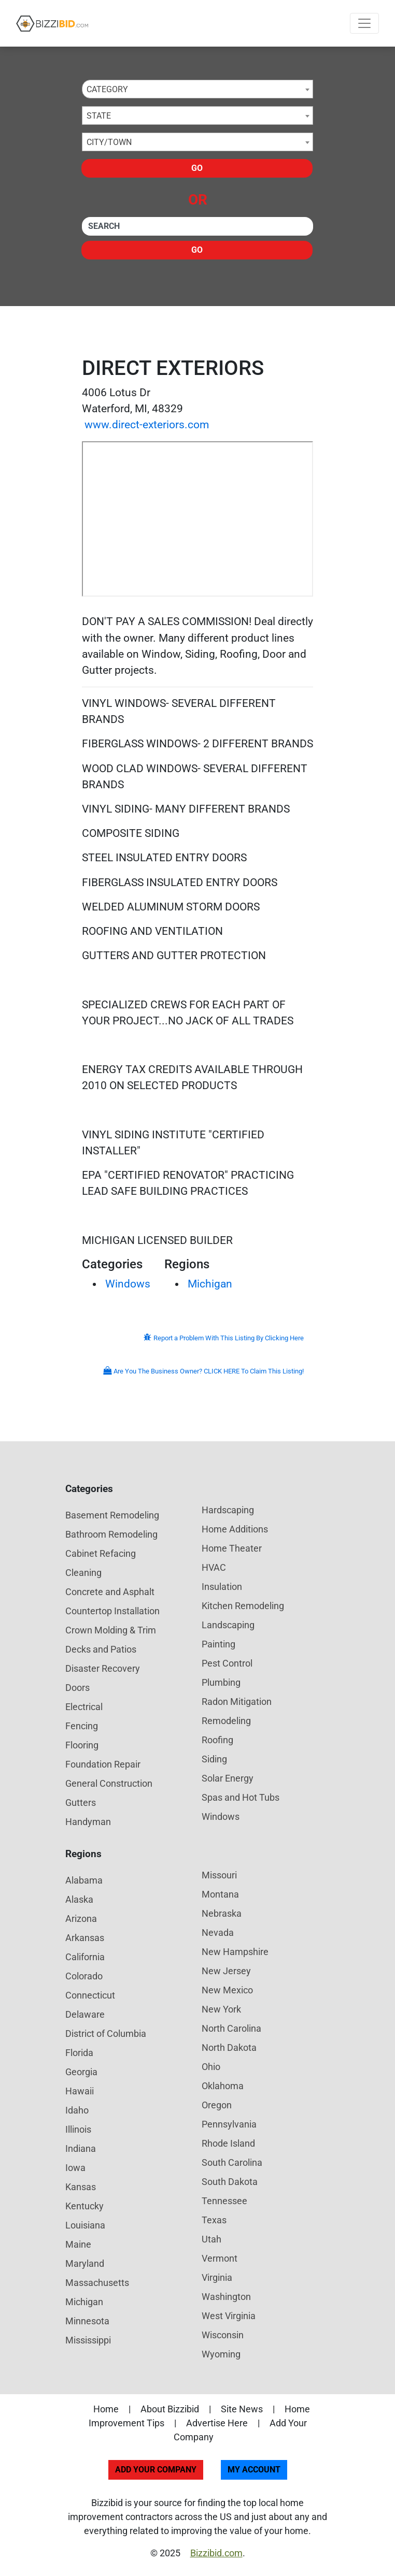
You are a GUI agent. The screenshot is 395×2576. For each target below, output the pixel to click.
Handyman (88, 1821)
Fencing (81, 1725)
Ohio (211, 2066)
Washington (226, 2296)
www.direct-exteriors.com (146, 424)
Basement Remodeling (112, 1515)
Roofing (217, 1739)
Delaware (85, 2014)
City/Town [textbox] (109, 142)
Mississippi (88, 2340)
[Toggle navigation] (364, 23)
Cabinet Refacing (100, 1553)
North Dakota (229, 2047)
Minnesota (87, 2320)
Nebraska (222, 1913)
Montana (220, 1894)
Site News (242, 2409)
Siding (214, 1759)
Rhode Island (228, 2143)
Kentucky (84, 2206)
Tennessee (224, 2200)
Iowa (75, 2167)
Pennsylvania (229, 2124)
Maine (78, 2244)
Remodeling (226, 1720)
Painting (218, 1644)
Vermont (219, 2258)
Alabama (84, 1880)
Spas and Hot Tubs (240, 1797)
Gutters (80, 1802)
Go (197, 168)
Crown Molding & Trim (110, 1630)
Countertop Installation (112, 1610)
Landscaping (228, 1624)
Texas (214, 2220)
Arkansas (84, 1937)
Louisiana (85, 2225)
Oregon (217, 2105)
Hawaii (79, 2091)
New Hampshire (235, 1951)
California (85, 1956)
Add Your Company (155, 2469)
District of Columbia (105, 2033)
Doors (77, 1687)
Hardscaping (228, 1509)
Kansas (80, 2186)
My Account (254, 2469)
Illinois (78, 2129)
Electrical (84, 1706)
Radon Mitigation (237, 1701)
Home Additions (235, 1529)
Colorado (84, 1976)
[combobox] (197, 89)
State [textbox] (99, 116)
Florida (79, 2052)
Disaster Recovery (102, 1668)
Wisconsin (223, 2334)
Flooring (81, 1745)
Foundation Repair (102, 1764)
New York (221, 2009)
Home (106, 2409)
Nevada (218, 1932)
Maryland (84, 2263)
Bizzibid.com (216, 2553)
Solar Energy (227, 1778)
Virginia (217, 2277)
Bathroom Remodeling (111, 1534)
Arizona (81, 1918)
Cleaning (83, 1572)
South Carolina (232, 2162)
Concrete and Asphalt (109, 1591)
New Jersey (226, 1970)
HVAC (214, 1567)
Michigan (210, 1284)
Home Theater (232, 1548)
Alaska (79, 1899)
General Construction (108, 1783)
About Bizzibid (169, 2409)
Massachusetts (97, 2282)
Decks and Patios (100, 1649)
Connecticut (90, 1995)
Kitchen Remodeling (243, 1605)
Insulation (222, 1586)
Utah (211, 2239)
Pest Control (227, 1663)
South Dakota (230, 2181)
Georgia (81, 2071)
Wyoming (221, 2354)
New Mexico (227, 1990)
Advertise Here (217, 2423)
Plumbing (221, 1682)
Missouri (219, 1875)
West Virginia (229, 2315)
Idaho (77, 2110)
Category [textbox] (107, 89)
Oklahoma (223, 2085)
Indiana (80, 2148)
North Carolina (231, 2028)
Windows (127, 1284)
